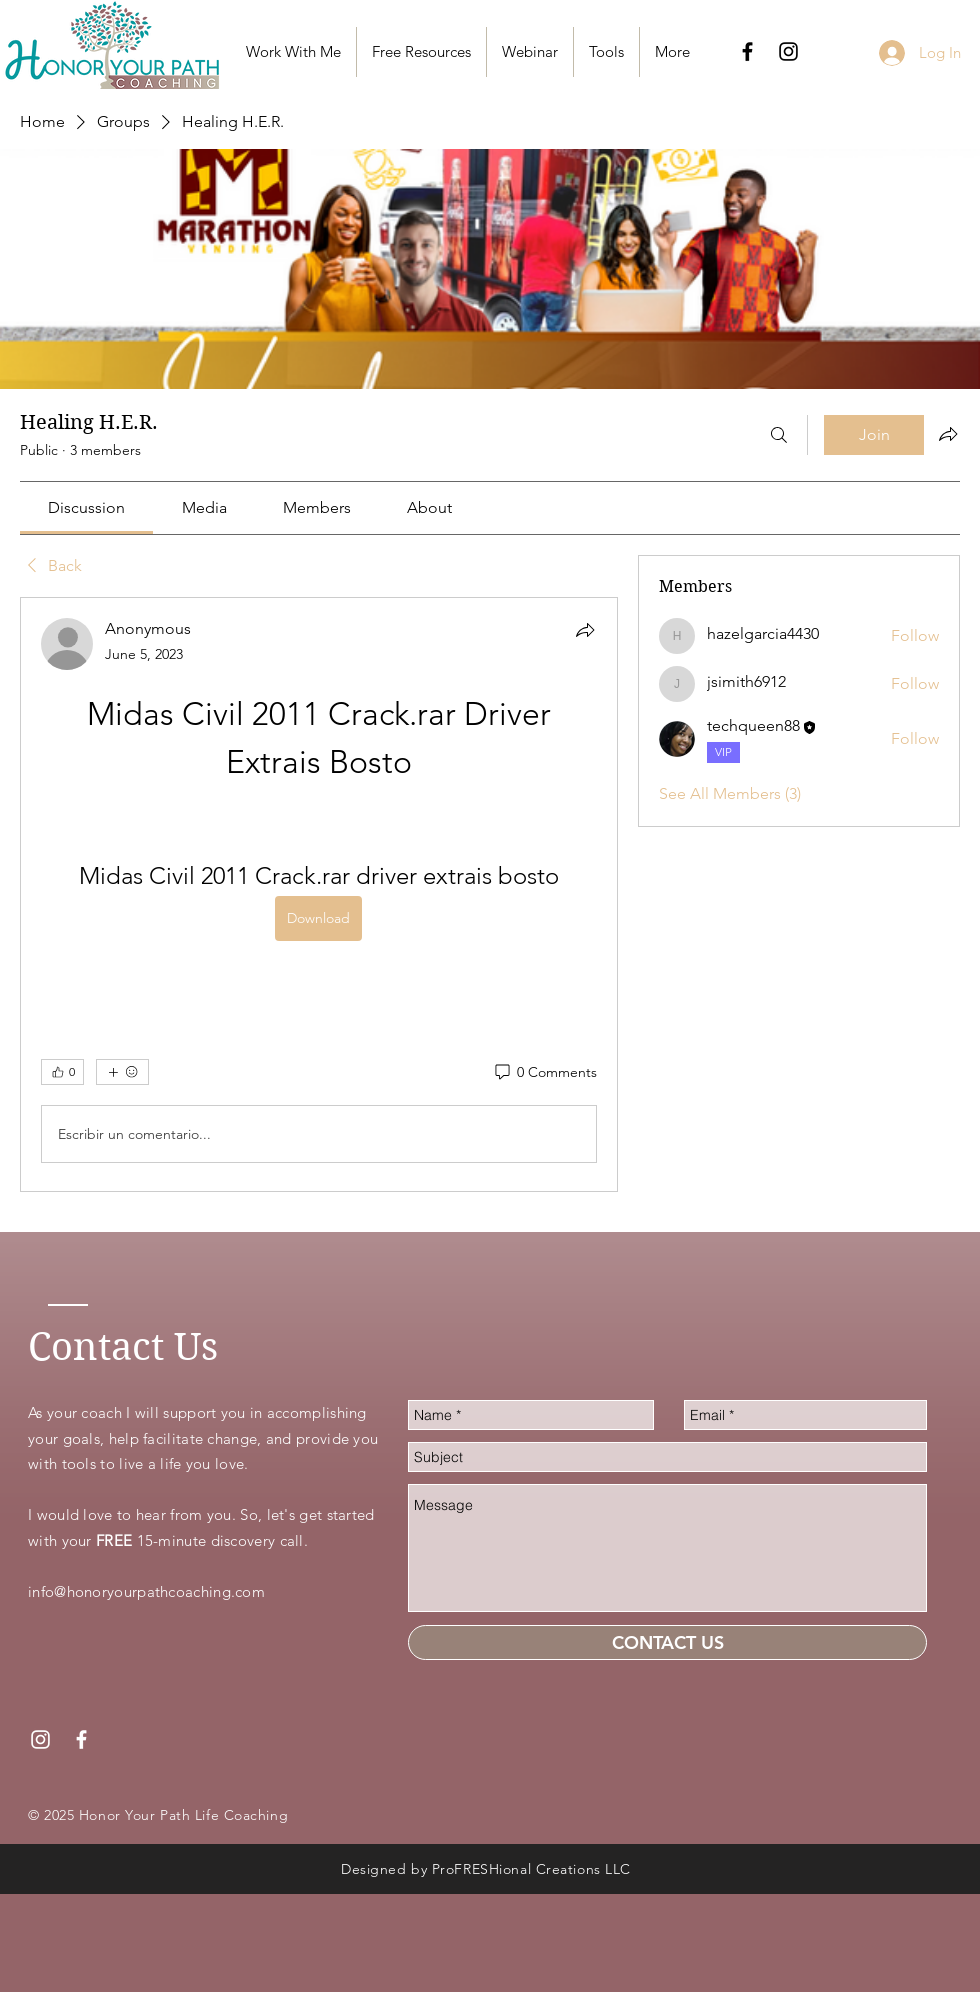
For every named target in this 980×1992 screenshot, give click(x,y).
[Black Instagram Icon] (788, 51)
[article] (319, 894)
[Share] (585, 630)
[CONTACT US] (667, 1642)
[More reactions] (122, 1072)
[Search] (779, 435)
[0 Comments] (544, 1073)
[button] (421, 52)
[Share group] (948, 434)
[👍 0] (62, 1072)
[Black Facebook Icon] (747, 51)
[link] (86, 507)
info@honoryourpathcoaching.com (146, 1591)
